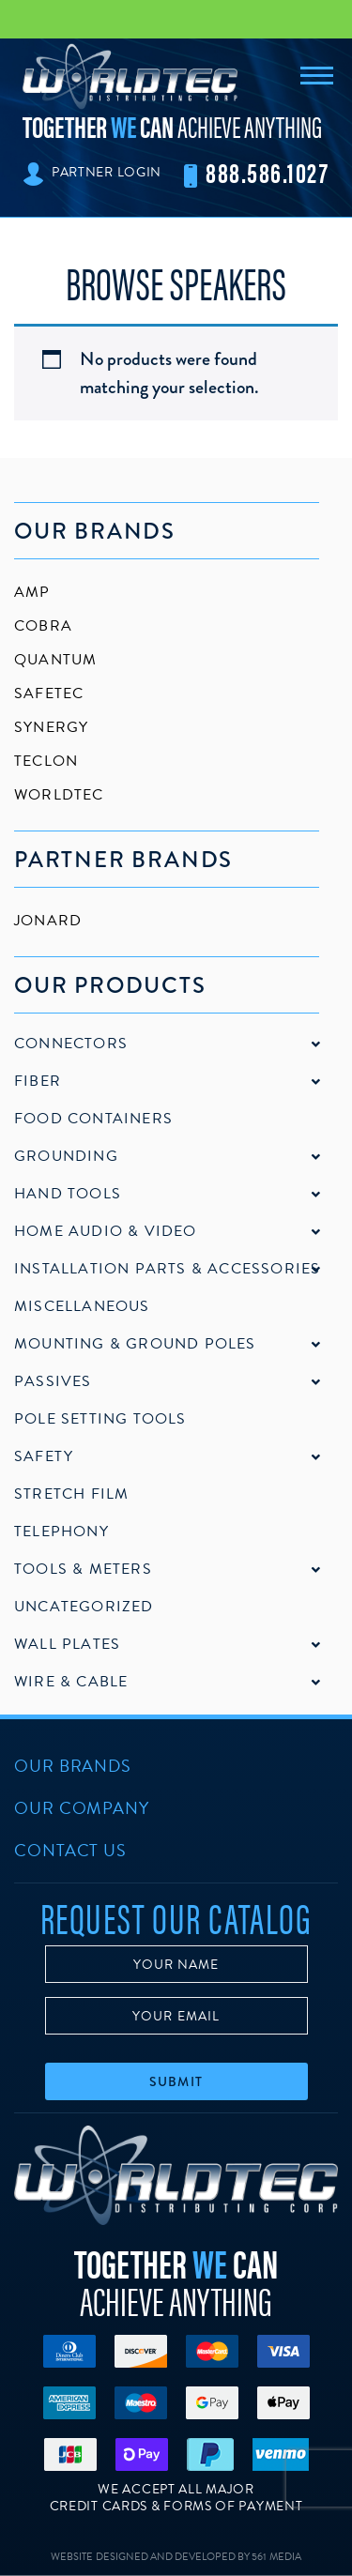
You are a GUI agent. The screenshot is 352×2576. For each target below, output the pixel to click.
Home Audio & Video (105, 1231)
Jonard (48, 920)
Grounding (66, 1156)
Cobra (43, 626)
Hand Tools (67, 1193)
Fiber (37, 1081)
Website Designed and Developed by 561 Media (175, 2557)
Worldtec (59, 795)
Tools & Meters (83, 1569)
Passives (53, 1381)
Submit (175, 2081)
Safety (43, 1456)
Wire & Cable (71, 1681)
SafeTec (49, 693)
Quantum (55, 659)
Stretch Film (71, 1494)
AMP (32, 592)
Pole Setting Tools (100, 1419)
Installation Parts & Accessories (167, 1269)
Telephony (61, 1531)
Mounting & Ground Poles (135, 1344)
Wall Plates (67, 1644)
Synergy (51, 727)
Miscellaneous (82, 1306)
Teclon (46, 761)
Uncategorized (84, 1606)
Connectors (71, 1043)
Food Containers (93, 1118)
